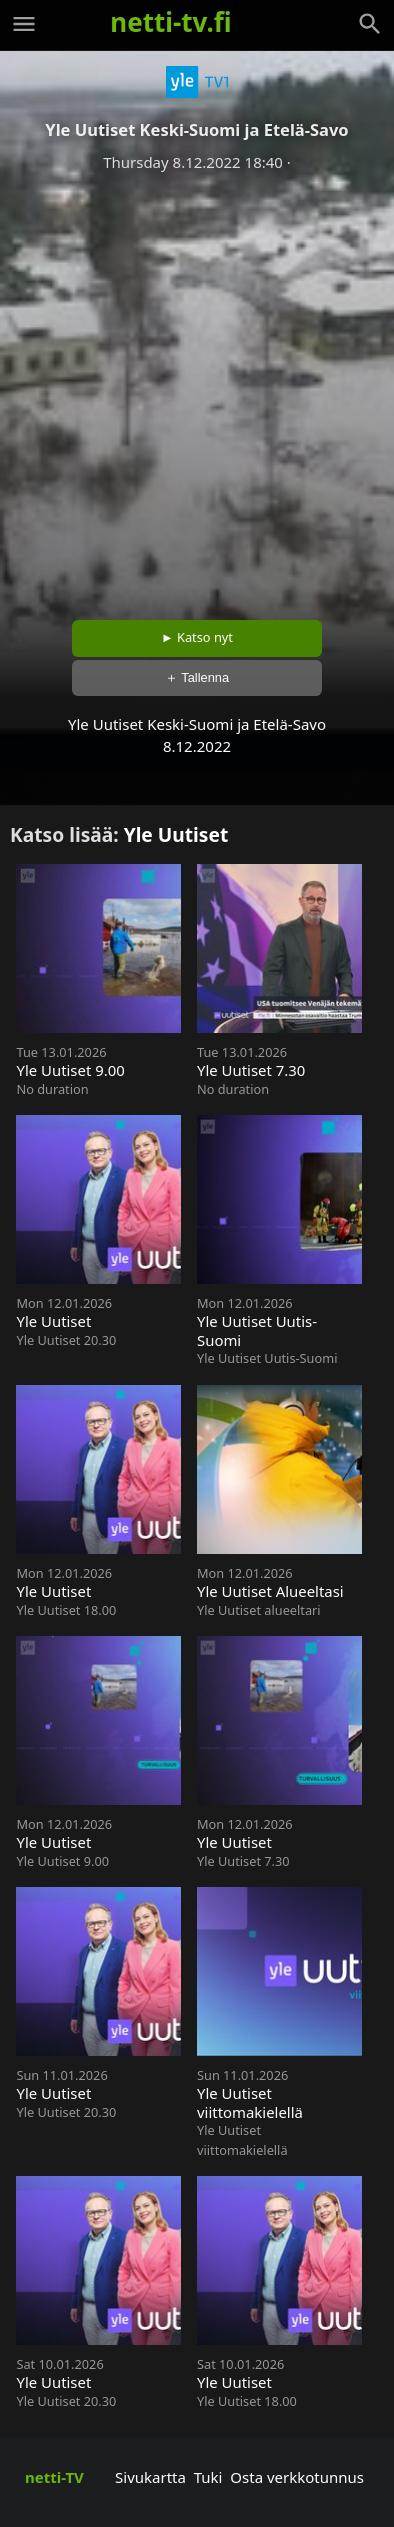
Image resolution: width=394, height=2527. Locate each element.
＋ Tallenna (197, 677)
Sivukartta (150, 2477)
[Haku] (370, 24)
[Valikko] (24, 24)
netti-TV (54, 2477)
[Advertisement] (197, 389)
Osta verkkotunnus (297, 2477)
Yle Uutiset (176, 834)
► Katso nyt (197, 637)
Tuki (208, 2477)
